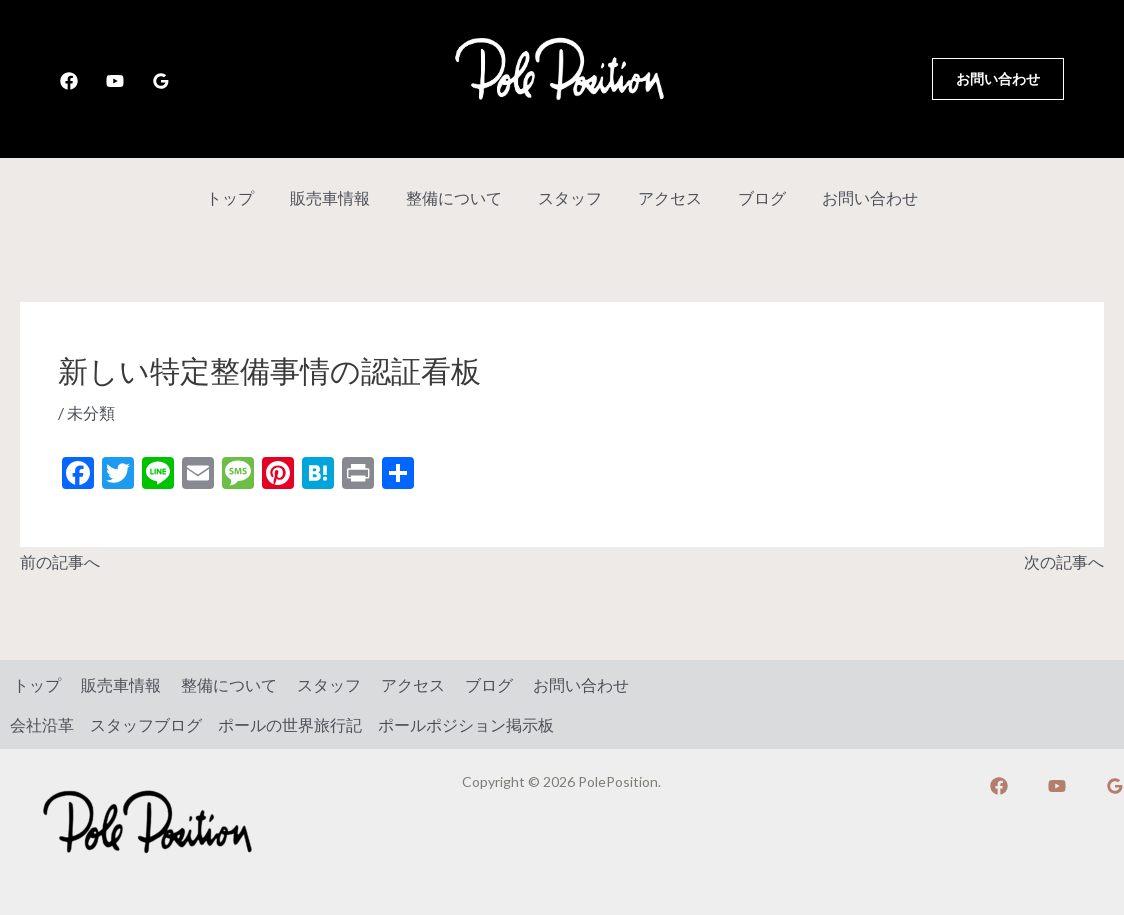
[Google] (161, 81)
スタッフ (570, 197)
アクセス (666, 197)
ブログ (754, 197)
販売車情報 (338, 197)
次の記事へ (1064, 560)
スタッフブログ (146, 723)
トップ (242, 197)
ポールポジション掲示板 (466, 723)
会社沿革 (42, 723)
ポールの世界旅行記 (290, 723)
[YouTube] (115, 81)
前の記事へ (60, 560)
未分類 (91, 412)
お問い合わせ (858, 197)
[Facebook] (69, 81)
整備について (458, 197)
